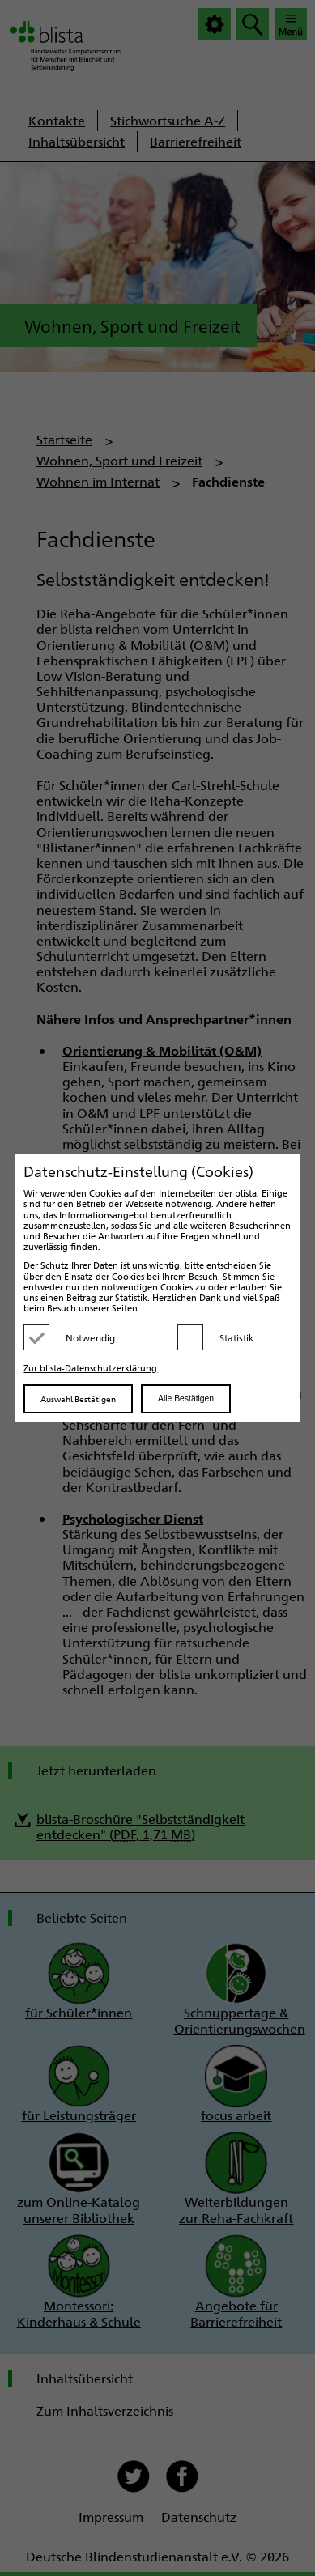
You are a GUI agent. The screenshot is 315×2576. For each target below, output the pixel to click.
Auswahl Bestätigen (78, 1398)
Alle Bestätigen (186, 1398)
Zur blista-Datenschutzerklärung (90, 1368)
